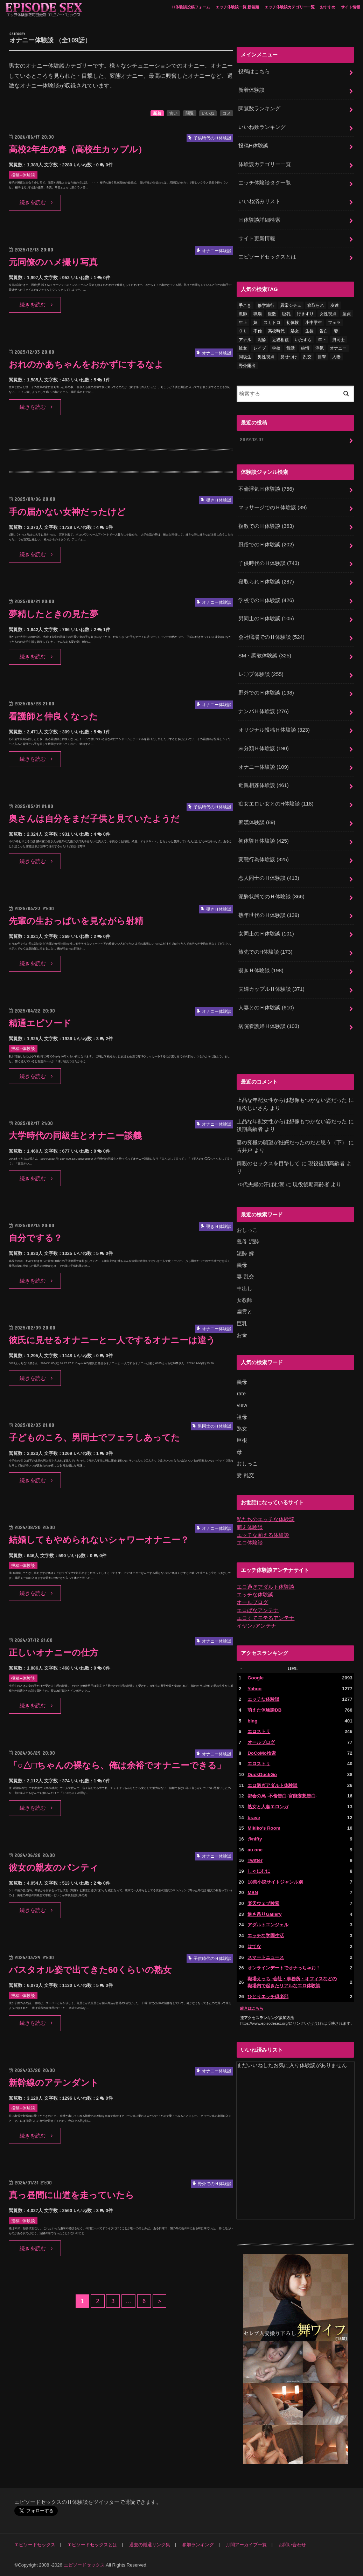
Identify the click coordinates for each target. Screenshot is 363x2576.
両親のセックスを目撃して (268, 1163)
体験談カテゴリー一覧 (264, 164)
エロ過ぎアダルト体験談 (265, 1587)
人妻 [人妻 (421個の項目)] (336, 356)
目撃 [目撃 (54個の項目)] (322, 356)
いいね (208, 113)
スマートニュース (265, 1957)
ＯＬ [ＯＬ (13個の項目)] (243, 331)
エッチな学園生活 (265, 1935)
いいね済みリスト (259, 201)
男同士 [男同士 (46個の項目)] (338, 339)
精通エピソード (40, 1023)
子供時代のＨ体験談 (268, 563)
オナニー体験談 (263, 767)
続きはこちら (251, 2008)
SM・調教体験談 (264, 655)
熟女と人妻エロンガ (267, 1806)
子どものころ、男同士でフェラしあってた (94, 1437)
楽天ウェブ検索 (263, 1903)
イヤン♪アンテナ (256, 1626)
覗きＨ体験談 (261, 970)
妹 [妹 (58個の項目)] (255, 322)
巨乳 (242, 1323)
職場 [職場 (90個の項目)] (257, 313)
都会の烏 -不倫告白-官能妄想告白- (282, 1795)
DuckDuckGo (262, 1774)
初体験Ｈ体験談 (263, 841)
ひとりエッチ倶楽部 (267, 1996)
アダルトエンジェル (267, 1924)
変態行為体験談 (263, 859)
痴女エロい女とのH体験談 (275, 804)
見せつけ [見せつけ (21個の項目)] (288, 356)
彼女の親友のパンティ (53, 1867)
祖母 (242, 1417)
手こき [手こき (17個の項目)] (245, 305)
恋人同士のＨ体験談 (268, 878)
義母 (242, 1265)
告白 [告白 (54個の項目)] (324, 331)
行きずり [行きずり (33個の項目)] (305, 313)
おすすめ (327, 7)
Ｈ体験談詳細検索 (259, 220)
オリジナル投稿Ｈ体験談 (274, 730)
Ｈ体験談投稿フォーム (191, 7)
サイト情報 (350, 7)
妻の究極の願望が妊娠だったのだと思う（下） (292, 1142)
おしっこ (247, 1230)
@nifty (254, 1839)
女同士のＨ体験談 (266, 934)
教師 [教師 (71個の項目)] (243, 313)
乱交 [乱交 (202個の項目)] (307, 356)
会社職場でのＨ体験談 (271, 637)
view (242, 1405)
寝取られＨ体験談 (266, 582)
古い (173, 113)
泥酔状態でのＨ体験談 (271, 896)
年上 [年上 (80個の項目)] (243, 322)
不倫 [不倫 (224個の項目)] (257, 331)
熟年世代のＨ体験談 (268, 915)
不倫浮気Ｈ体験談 (266, 489)
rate (241, 1393)
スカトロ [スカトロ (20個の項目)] (272, 322)
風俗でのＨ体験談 (266, 544)
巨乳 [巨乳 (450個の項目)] (286, 313)
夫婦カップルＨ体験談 (271, 989)
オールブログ (252, 1602)
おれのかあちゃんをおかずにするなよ (86, 364)
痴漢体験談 (256, 822)
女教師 (244, 1300)
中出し (244, 1288)
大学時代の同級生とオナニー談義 (75, 1135)
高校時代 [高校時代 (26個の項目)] (276, 331)
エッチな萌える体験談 (263, 1535)
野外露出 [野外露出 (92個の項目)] (247, 365)
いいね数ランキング (262, 127)
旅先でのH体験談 (265, 952)
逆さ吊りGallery (264, 1914)
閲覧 (190, 113)
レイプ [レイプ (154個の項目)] (259, 348)
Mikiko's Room (263, 1828)
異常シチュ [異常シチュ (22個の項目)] (290, 305)
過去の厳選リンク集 (149, 2544)
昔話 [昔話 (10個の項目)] (290, 348)
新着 (157, 113)
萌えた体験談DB (264, 1710)
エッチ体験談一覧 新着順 (237, 7)
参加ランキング (198, 2544)
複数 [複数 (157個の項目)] (272, 313)
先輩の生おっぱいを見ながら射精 (76, 921)
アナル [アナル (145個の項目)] (245, 339)
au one (255, 1849)
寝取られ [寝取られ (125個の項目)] (315, 305)
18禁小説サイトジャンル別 (275, 1882)
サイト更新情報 (256, 238)
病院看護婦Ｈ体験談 (268, 1026)
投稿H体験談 (253, 146)
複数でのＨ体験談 (266, 526)
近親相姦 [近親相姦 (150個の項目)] (280, 339)
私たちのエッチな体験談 (265, 1519)
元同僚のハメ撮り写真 (53, 262)
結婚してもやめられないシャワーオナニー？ (99, 1540)
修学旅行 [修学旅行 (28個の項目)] (266, 305)
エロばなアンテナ (258, 1610)
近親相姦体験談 (263, 785)
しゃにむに (258, 1871)
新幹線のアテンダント (54, 2082)
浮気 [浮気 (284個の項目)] (319, 348)
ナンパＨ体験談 (263, 711)
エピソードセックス (34, 2544)
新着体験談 (251, 90)
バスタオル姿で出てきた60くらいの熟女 (90, 1970)
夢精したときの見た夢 (53, 614)
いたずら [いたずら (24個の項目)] (303, 339)
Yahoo (254, 1688)
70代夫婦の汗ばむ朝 (261, 1184)
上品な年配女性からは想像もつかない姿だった (292, 1100)
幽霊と (244, 1311)
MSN (252, 1892)
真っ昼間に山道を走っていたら (71, 2195)
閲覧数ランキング (259, 108)
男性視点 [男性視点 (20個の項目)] (266, 356)
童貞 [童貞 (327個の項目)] (346, 313)
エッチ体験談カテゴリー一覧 (290, 7)
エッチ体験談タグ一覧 (264, 183)
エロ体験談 (250, 1543)
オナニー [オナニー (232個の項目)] (338, 348)
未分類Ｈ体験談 (263, 748)
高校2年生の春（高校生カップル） (78, 149)
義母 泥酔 (248, 1241)
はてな (254, 1946)
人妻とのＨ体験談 (266, 1007)
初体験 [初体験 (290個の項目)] (292, 322)
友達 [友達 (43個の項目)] (334, 305)
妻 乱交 (245, 1276)
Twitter (255, 1860)
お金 (242, 1335)
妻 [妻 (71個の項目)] (336, 331)
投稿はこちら (254, 71)
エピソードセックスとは (267, 257)
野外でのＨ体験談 (266, 693)
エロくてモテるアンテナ (265, 1618)
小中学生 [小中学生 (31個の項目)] (313, 322)
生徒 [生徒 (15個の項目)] (309, 331)
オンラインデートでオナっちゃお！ (283, 1967)
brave (253, 1817)
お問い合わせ (292, 2544)
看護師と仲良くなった (53, 716)
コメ (226, 113)
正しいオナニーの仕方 (53, 1652)
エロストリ (258, 1731)
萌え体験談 (250, 1527)
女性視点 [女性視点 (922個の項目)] (328, 313)
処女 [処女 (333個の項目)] (295, 331)
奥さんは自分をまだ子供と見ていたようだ (94, 818)
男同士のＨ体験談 (266, 618)
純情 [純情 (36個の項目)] (305, 348)
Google (255, 1677)
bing (252, 1721)
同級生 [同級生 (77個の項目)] (245, 356)
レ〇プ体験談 (261, 674)
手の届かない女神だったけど (67, 512)
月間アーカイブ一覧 (246, 2544)
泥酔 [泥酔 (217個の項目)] (262, 339)
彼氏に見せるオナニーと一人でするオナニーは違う (112, 1340)
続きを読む (33, 202)
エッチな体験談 (255, 1594)
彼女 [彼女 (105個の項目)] (243, 348)
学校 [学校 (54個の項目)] (276, 348)
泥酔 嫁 (245, 1253)
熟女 (242, 1428)
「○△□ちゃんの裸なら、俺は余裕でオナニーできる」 (117, 1765)
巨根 (242, 1440)
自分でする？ (35, 1238)
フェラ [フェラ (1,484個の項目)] (334, 322)
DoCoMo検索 (261, 1753)
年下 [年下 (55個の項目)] (322, 339)
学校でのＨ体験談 (266, 600)
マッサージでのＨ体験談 (272, 507)
